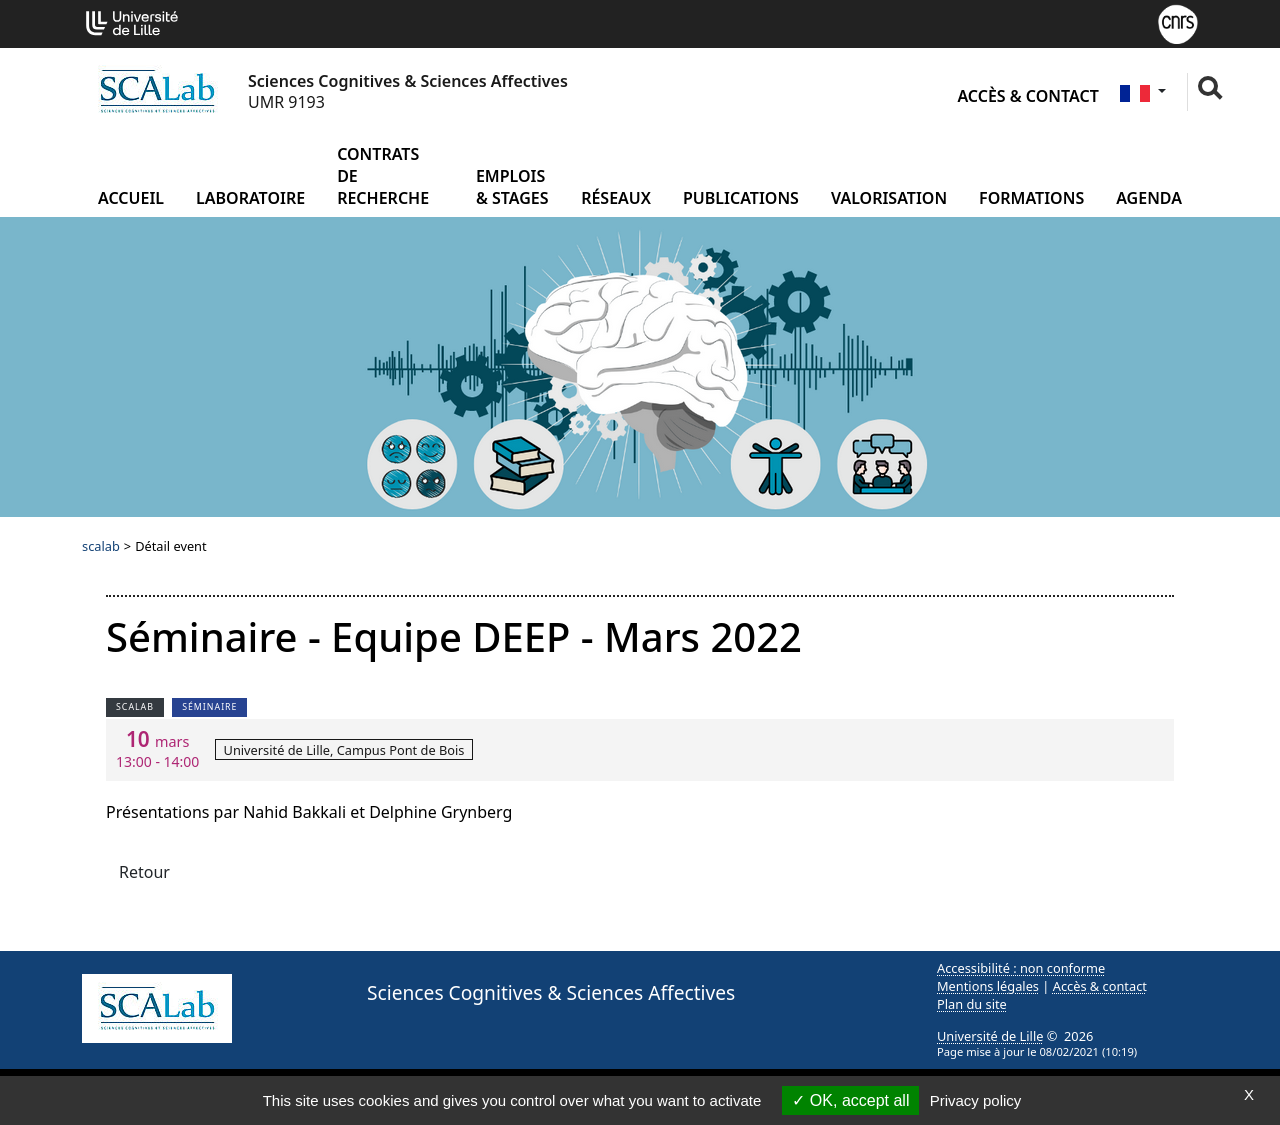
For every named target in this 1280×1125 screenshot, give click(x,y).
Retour (144, 872)
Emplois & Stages (512, 187)
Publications (741, 198)
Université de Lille (990, 1036)
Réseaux (616, 198)
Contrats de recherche (383, 176)
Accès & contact (1027, 96)
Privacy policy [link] (976, 1100)
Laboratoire (250, 198)
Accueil (131, 198)
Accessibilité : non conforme (1021, 968)
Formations (1031, 198)
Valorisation (889, 198)
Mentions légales (988, 986)
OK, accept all (850, 1100)
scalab (101, 546)
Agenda (1149, 198)
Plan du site (972, 1004)
